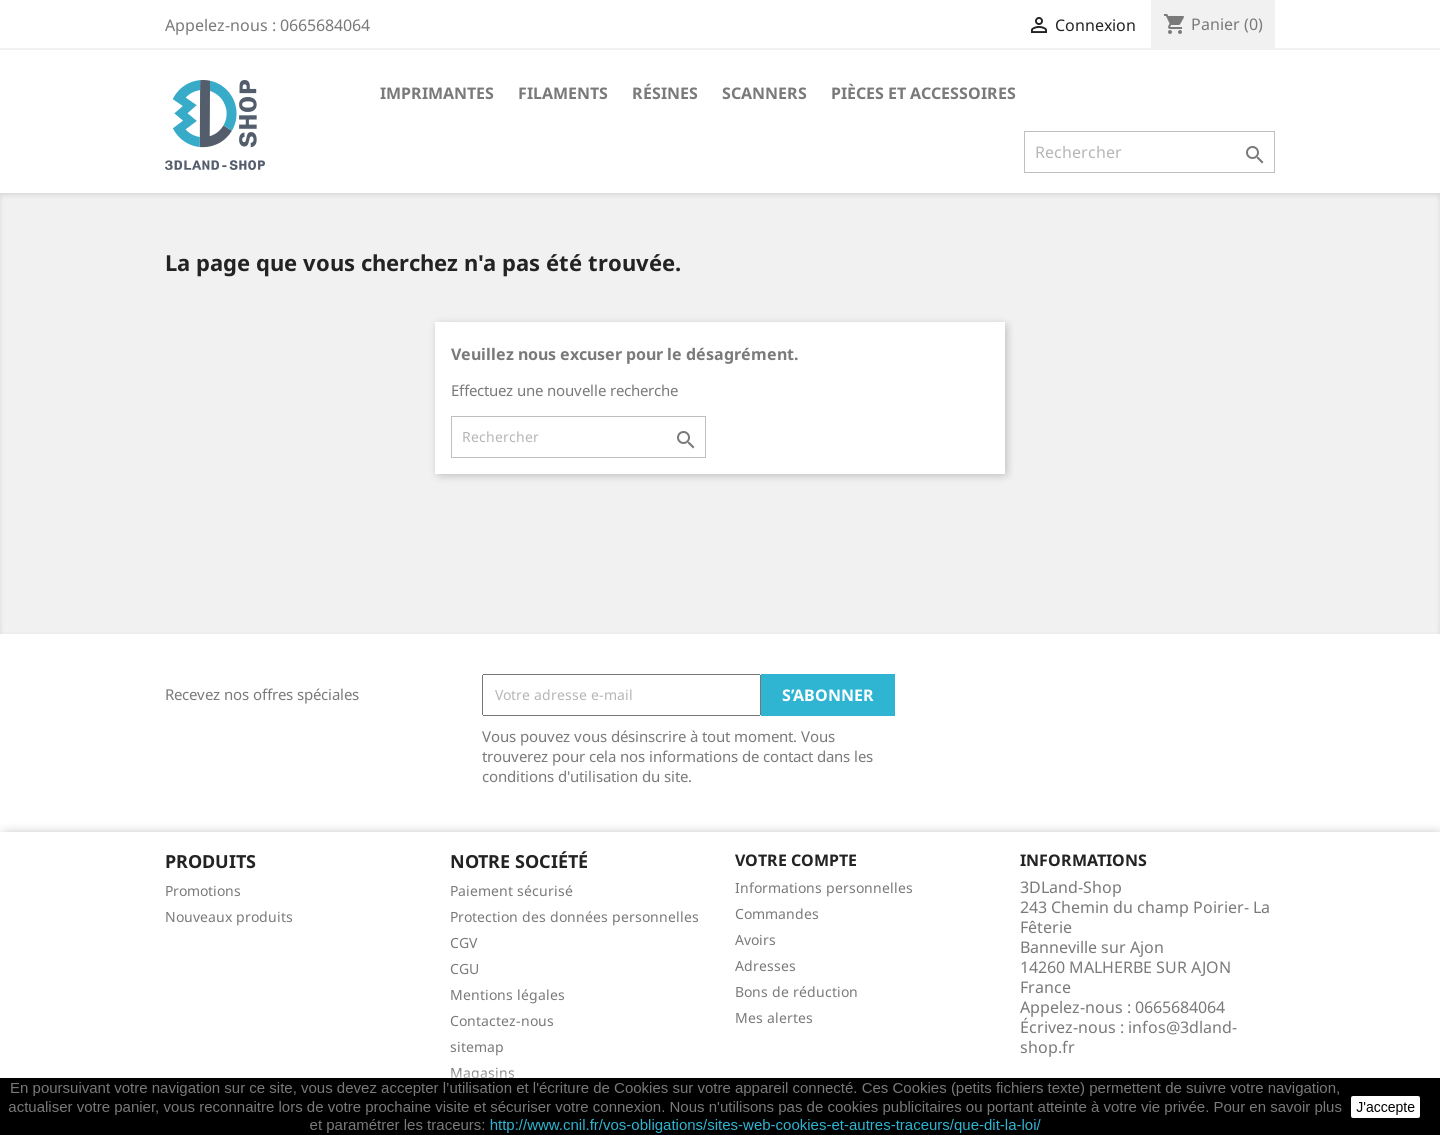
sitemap (477, 1046)
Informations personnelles (824, 887)
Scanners (764, 93)
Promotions (203, 890)
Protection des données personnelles (574, 916)
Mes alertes (774, 1017)
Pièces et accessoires (923, 93)
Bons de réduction (796, 991)
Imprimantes (437, 93)
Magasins (482, 1072)
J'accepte (1385, 1107)
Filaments (563, 93)
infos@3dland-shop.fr (1128, 1037)
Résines (665, 93)
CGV (463, 942)
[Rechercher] (1149, 152)
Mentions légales (507, 994)
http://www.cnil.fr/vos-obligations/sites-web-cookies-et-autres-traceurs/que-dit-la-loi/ (765, 1124)
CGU (464, 968)
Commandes (777, 913)
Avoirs (755, 939)
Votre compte (796, 860)
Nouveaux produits (229, 916)
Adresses (765, 965)
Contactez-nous (502, 1020)
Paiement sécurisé (511, 890)
